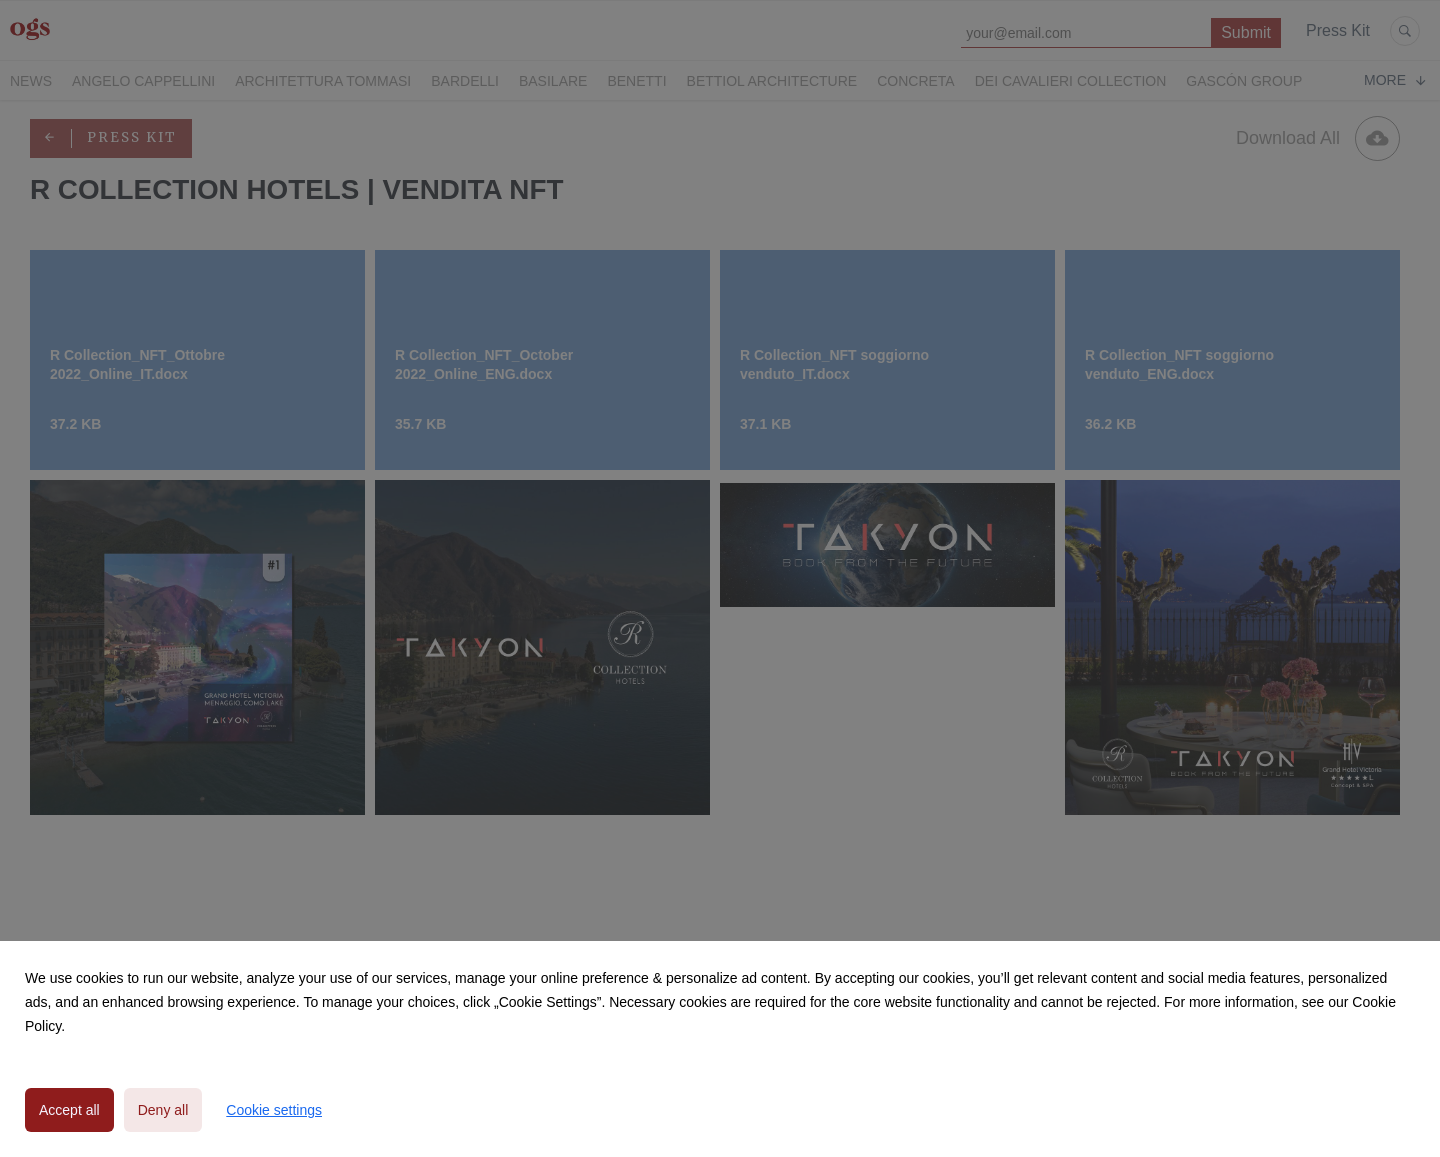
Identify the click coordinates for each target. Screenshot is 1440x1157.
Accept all (69, 1110)
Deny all (163, 1110)
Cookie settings (274, 1110)
